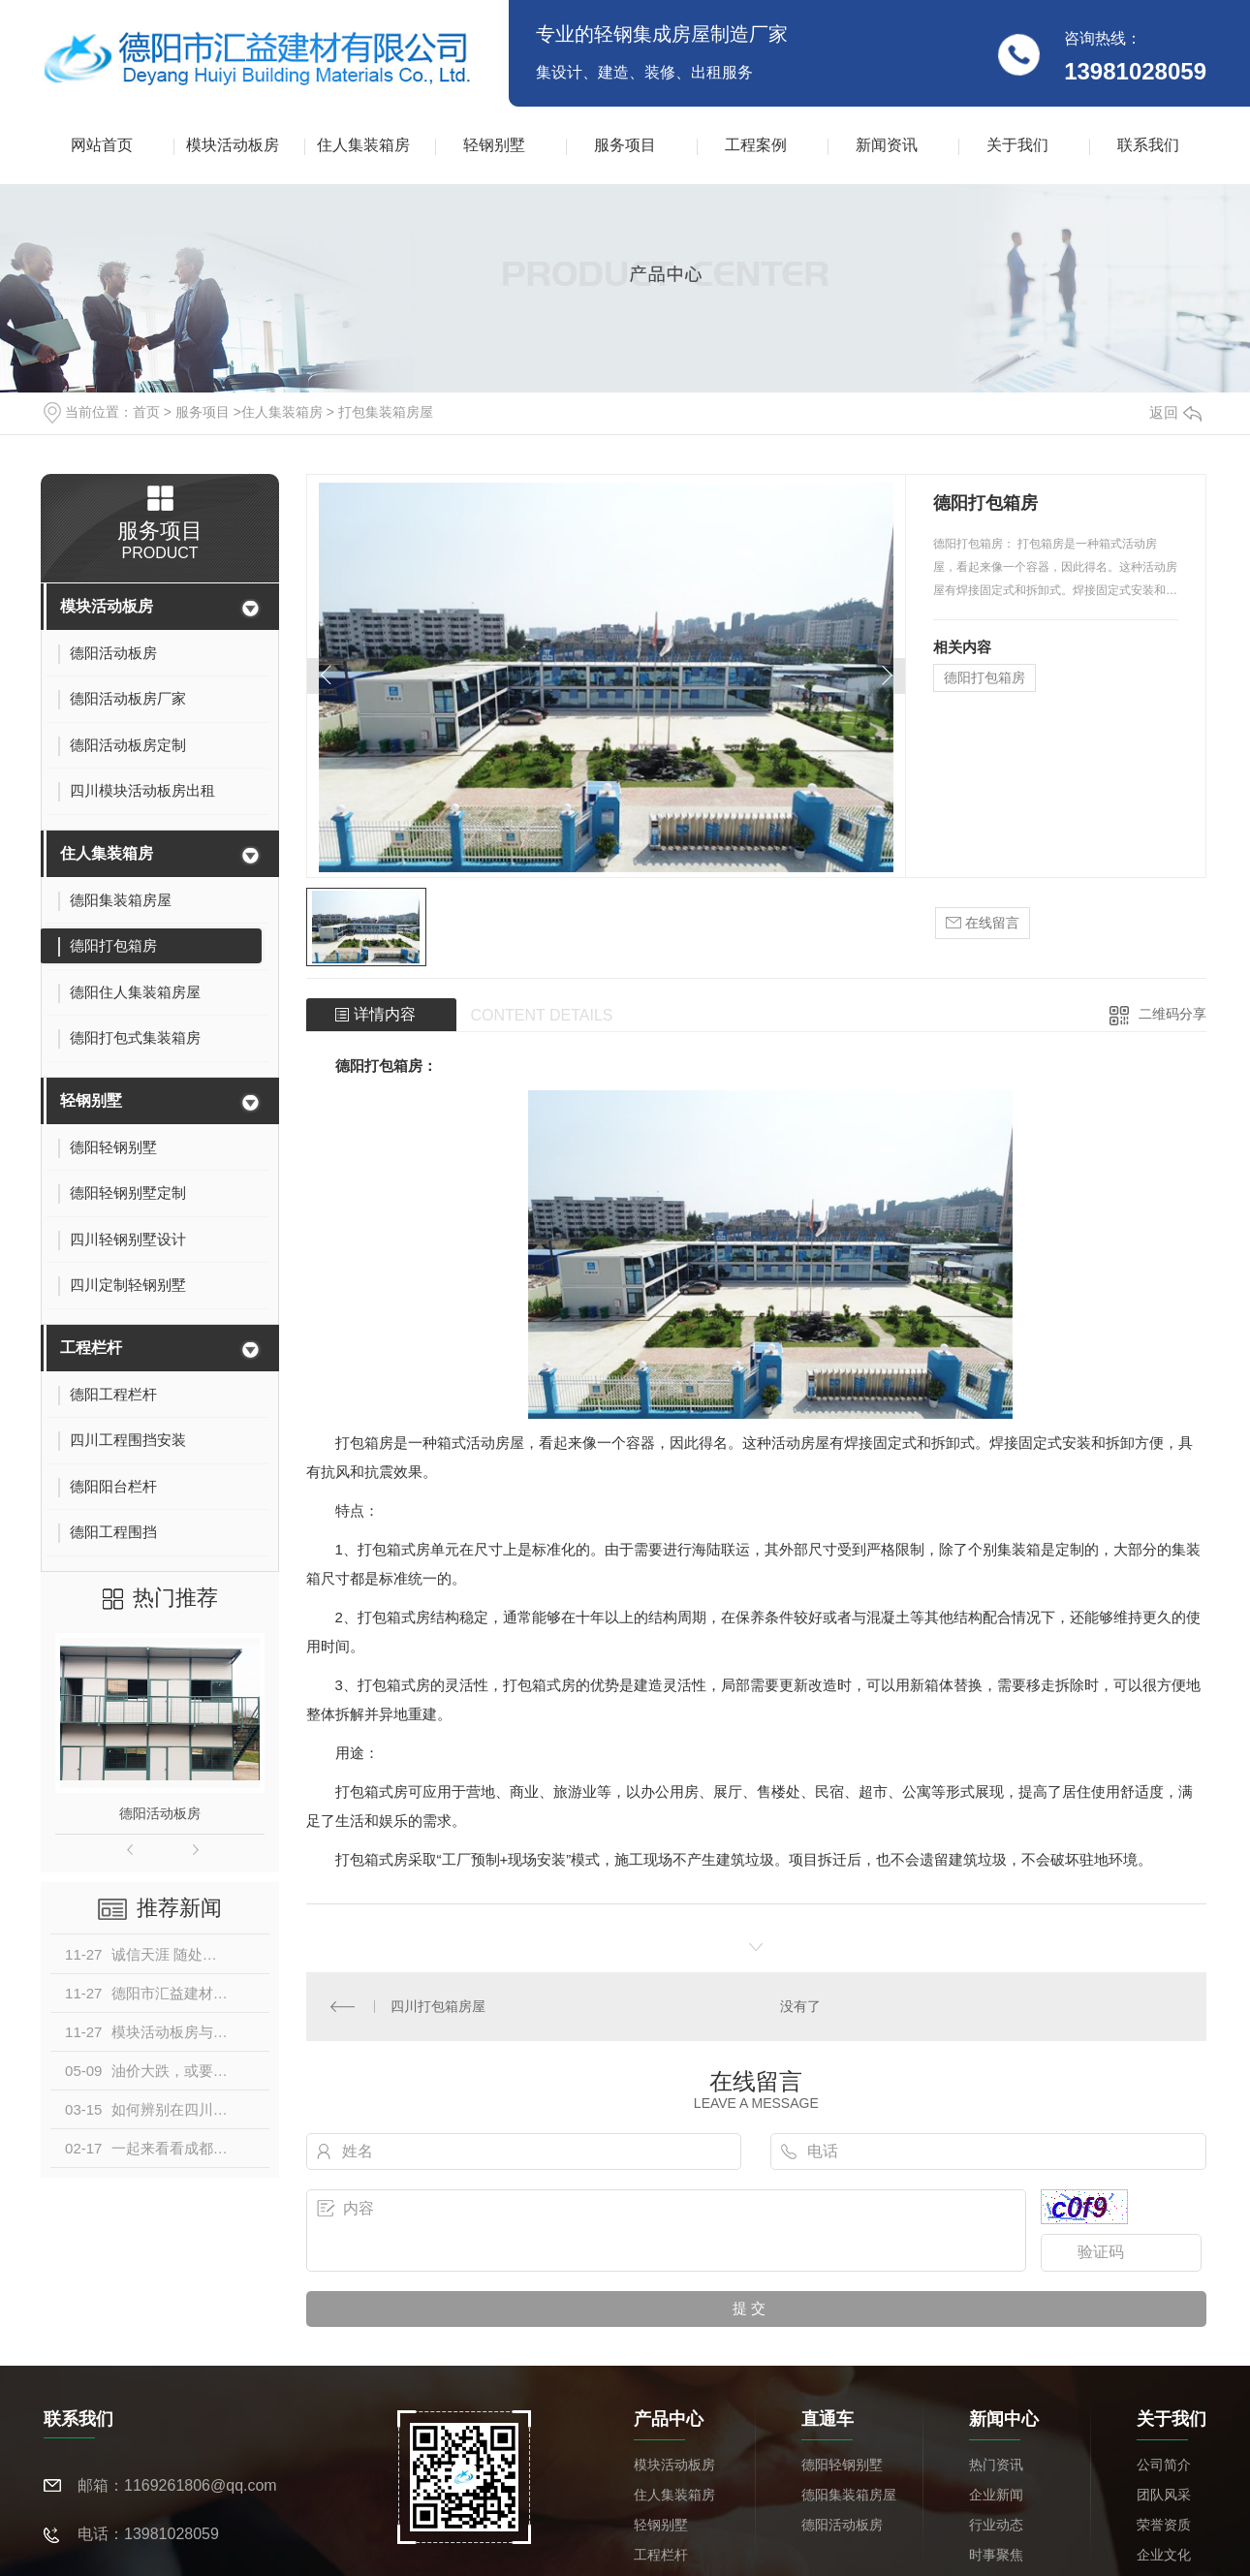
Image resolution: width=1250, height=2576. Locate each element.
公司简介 (1164, 2463)
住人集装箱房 (363, 145)
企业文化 (1164, 2553)
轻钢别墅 (494, 145)
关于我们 (1017, 145)
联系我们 (1148, 145)
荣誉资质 (1164, 2523)
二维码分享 (1172, 1013)
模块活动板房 (232, 145)
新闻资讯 (887, 145)
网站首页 (102, 145)
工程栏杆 (91, 1347)
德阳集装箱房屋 (848, 2493)
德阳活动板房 (160, 1813)
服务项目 (625, 145)
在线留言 (982, 923)
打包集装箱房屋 (385, 412)
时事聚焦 (996, 2553)
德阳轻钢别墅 (842, 2463)
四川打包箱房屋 (438, 2005)
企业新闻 (996, 2493)
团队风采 (1164, 2493)
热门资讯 (996, 2463)
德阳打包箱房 (984, 677)
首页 (146, 412)
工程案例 (756, 145)
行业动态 (996, 2523)
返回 (1175, 412)
